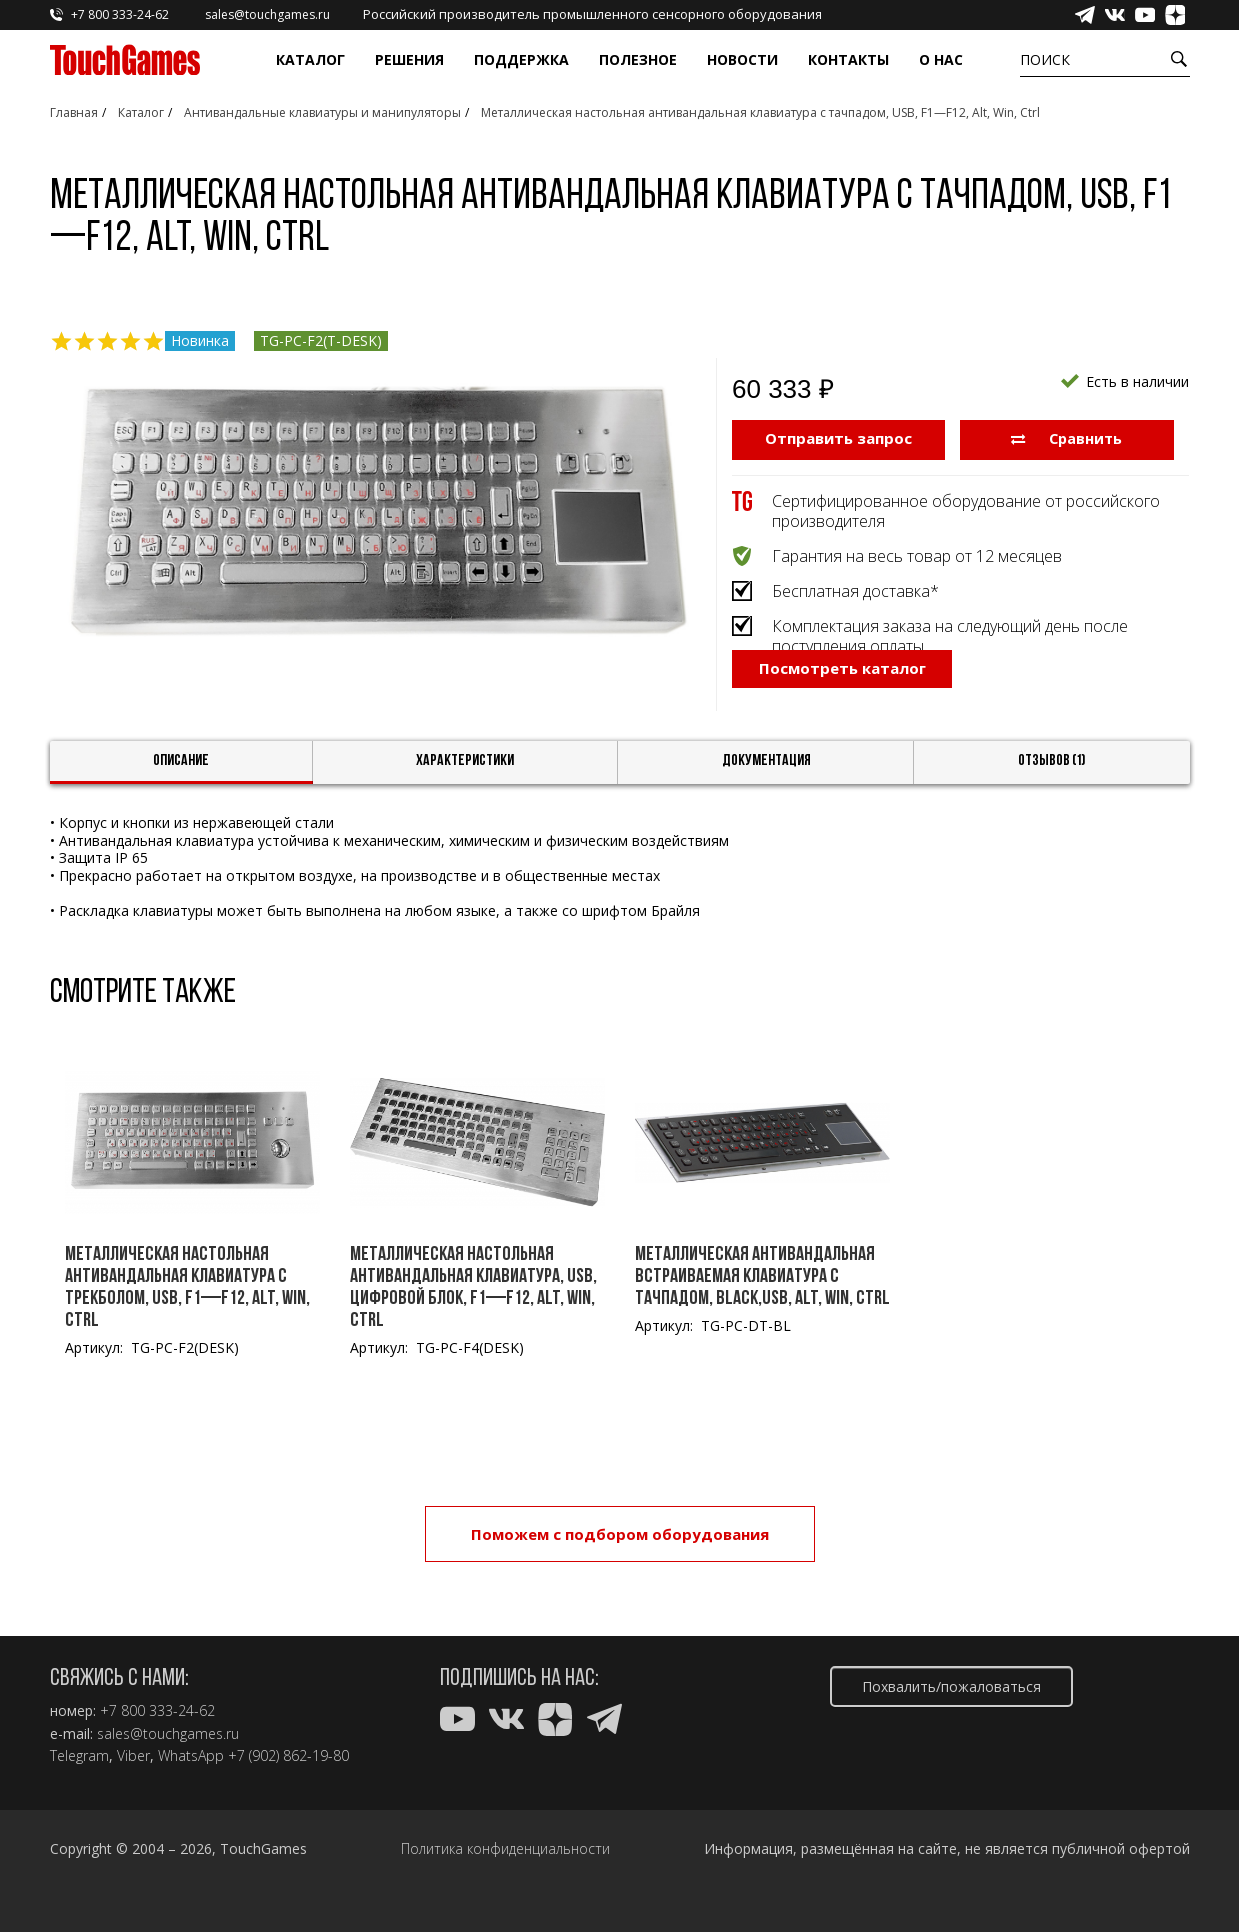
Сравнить (1066, 438)
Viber (133, 1756)
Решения (409, 59)
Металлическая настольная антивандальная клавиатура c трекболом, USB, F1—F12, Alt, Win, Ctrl (187, 1321)
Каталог (310, 59)
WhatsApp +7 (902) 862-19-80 (253, 1756)
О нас (941, 59)
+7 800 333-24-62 (157, 1711)
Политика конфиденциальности (505, 1849)
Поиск (1045, 59)
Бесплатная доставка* (855, 589)
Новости (742, 59)
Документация (766, 795)
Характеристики (465, 795)
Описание (181, 795)
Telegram (79, 1756)
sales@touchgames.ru (168, 1734)
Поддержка (521, 59)
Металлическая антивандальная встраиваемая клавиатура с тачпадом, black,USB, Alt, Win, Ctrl (762, 1310)
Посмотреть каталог (842, 725)
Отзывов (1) (1052, 795)
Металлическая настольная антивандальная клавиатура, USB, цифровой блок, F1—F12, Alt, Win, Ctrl (473, 1321)
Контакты (848, 59)
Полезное (638, 59)
